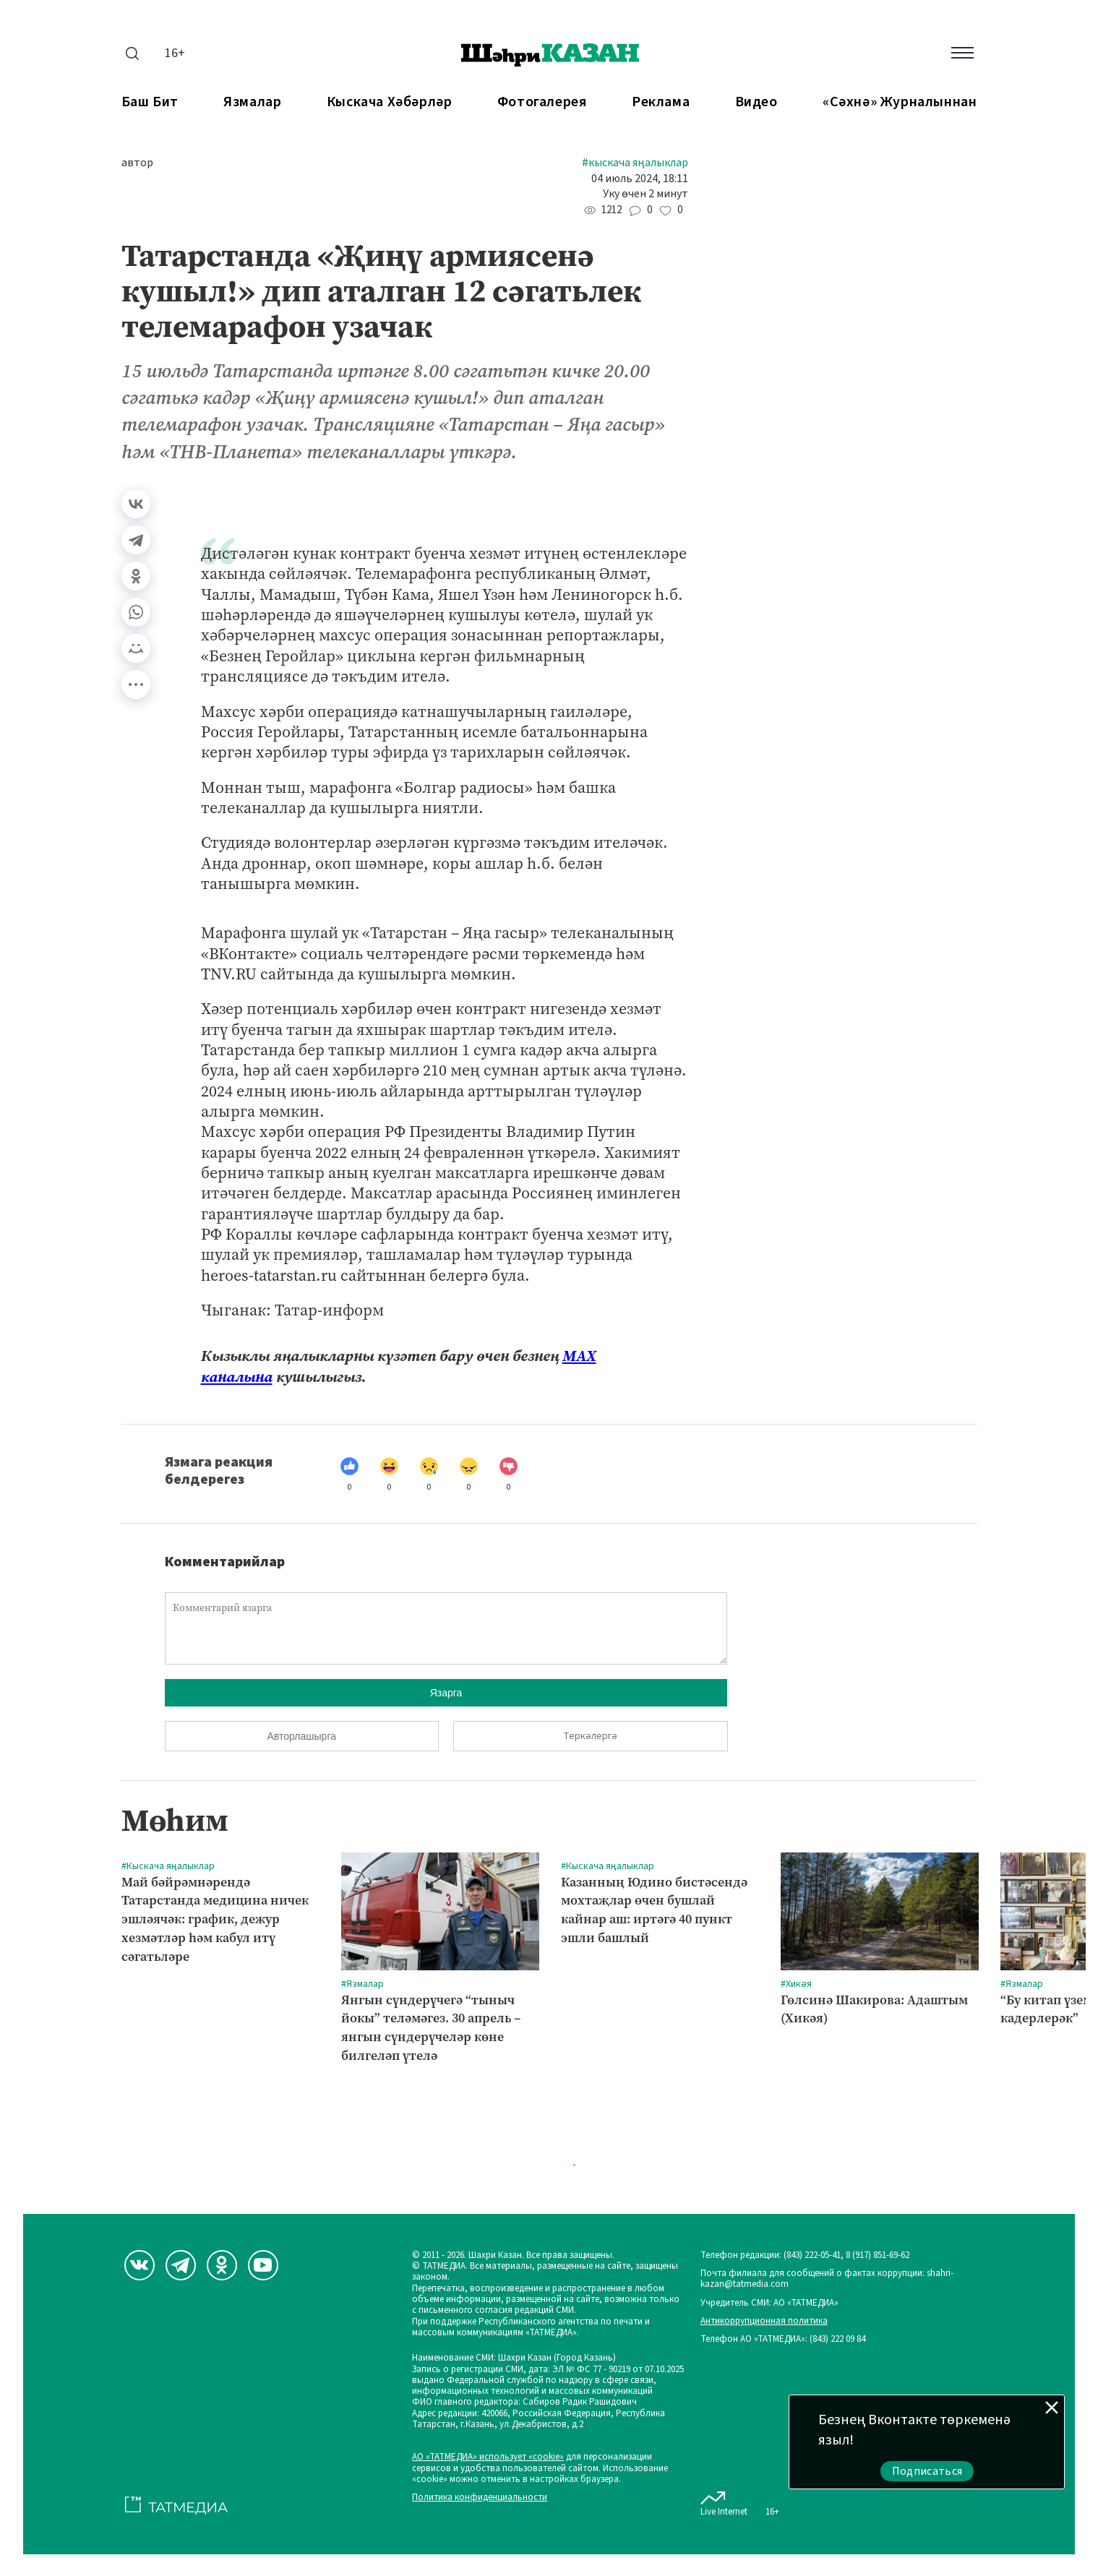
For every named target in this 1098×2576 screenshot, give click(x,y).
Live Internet (723, 2500)
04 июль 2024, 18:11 (639, 178)
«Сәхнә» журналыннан (900, 102)
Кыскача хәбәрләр (390, 102)
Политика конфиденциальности (479, 2497)
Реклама (661, 102)
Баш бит (150, 102)
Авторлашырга (301, 1736)
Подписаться (927, 2471)
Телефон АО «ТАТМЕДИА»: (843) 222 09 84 (782, 2339)
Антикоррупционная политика (764, 2321)
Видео (756, 102)
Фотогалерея (542, 102)
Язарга (446, 1693)
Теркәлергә (590, 1736)
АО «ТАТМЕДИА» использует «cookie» (488, 2457)
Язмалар (252, 102)
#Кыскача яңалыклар (635, 163)
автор (137, 163)
